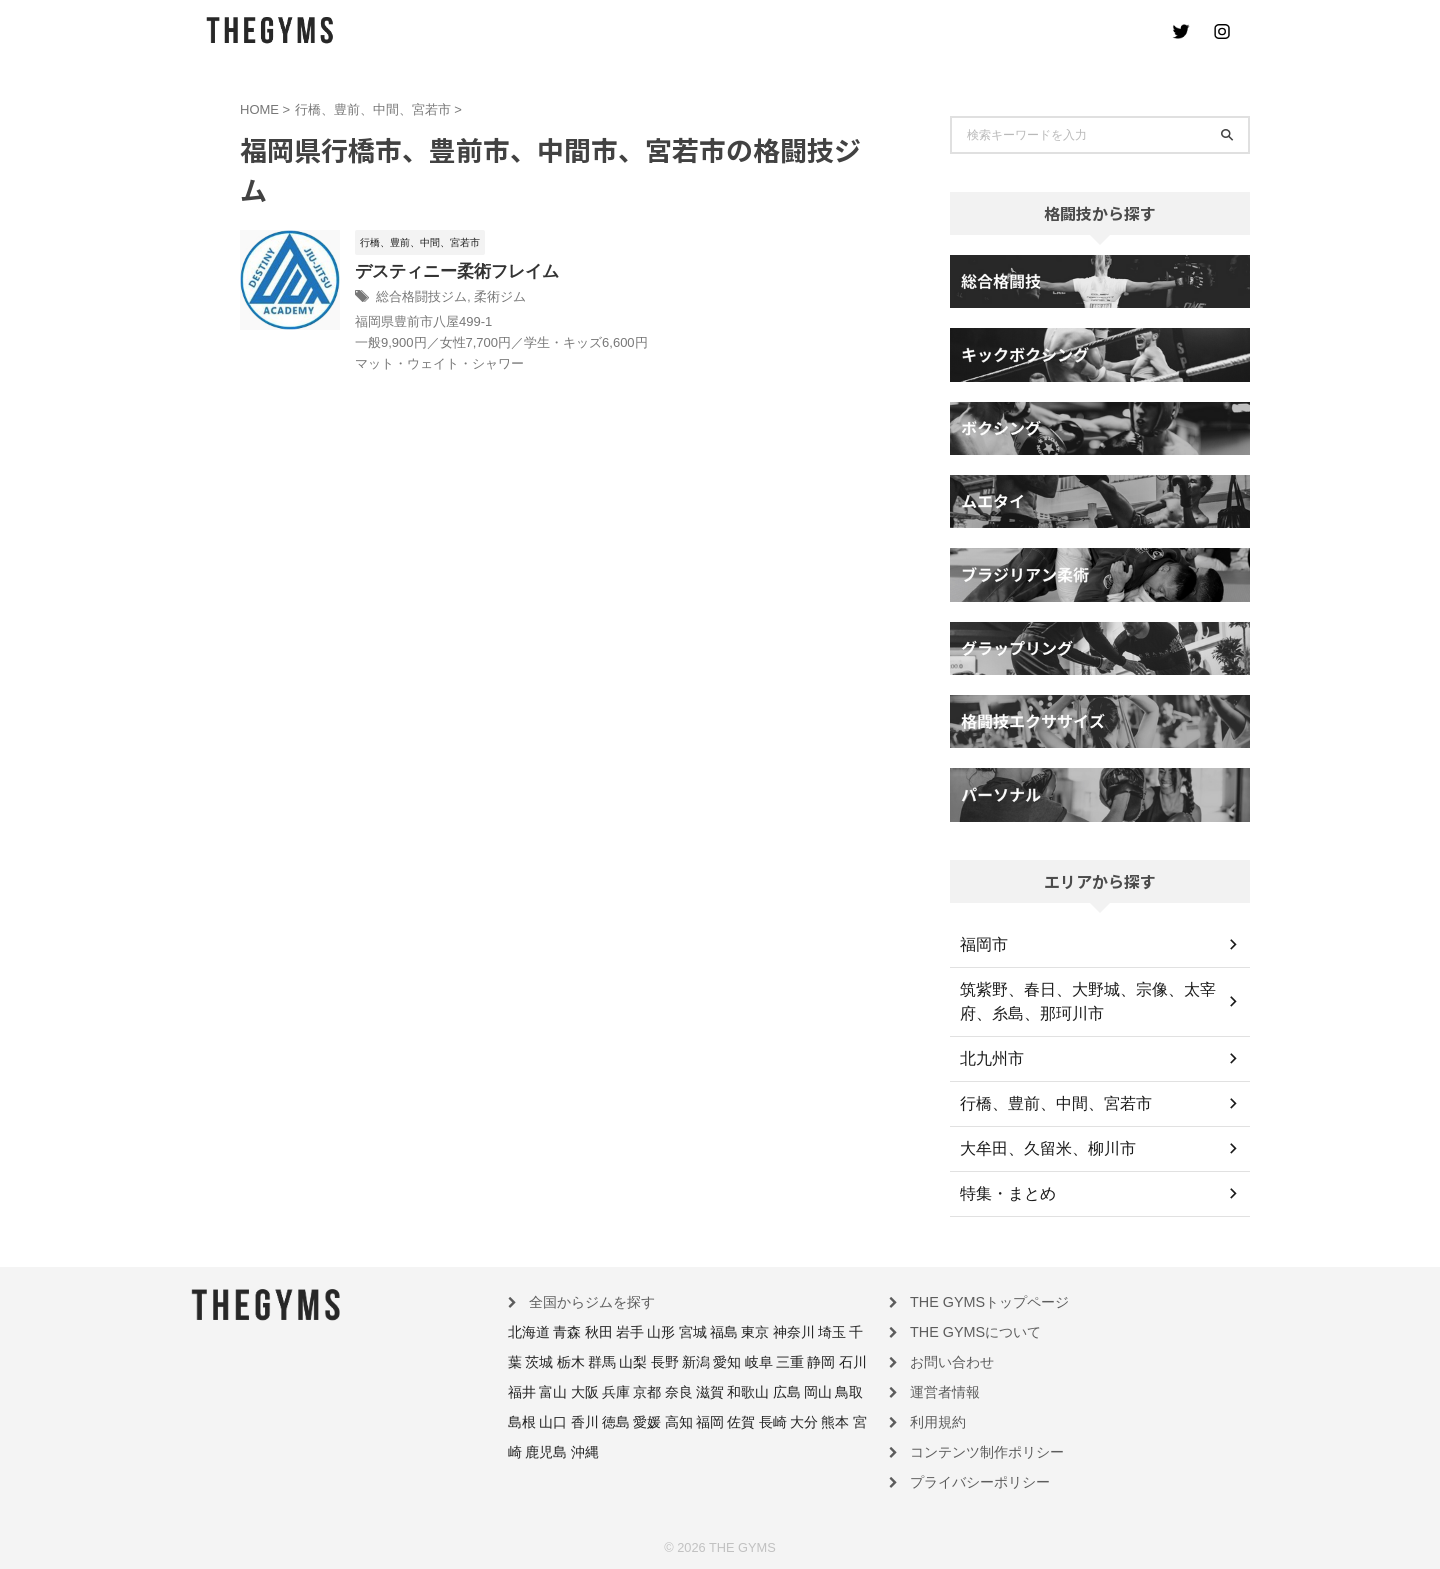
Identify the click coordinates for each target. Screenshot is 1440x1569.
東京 (723, 1331)
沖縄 (766, 1418)
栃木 (520, 1360)
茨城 (845, 1331)
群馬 (547, 1360)
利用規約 (934, 1418)
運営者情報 (940, 1389)
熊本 (672, 1418)
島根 (751, 1389)
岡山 (696, 1389)
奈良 (575, 1389)
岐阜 (684, 1360)
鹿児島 (733, 1418)
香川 (805, 1389)
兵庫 (520, 1389)
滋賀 (602, 1389)
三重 (711, 1360)
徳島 (833, 1389)
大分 (645, 1418)
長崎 (617, 1418)
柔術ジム (541, 299)
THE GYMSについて (965, 1331)
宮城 (669, 1331)
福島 (696, 1331)
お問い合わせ (946, 1360)
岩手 (614, 1331)
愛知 (657, 1360)
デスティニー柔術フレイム (501, 272)
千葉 (817, 1331)
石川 (766, 1360)
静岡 (739, 1360)
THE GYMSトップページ (977, 1302)
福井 (793, 1360)
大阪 (848, 1360)
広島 (669, 1389)
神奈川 (757, 1331)
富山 (821, 1360)
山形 (641, 1331)
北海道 (526, 1331)
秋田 (587, 1331)
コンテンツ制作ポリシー (976, 1447)
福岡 (563, 1418)
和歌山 (635, 1389)
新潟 (629, 1360)
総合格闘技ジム (468, 299)
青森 (559, 1331)
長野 (602, 1360)
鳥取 (723, 1389)
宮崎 (699, 1418)
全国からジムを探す (583, 1302)
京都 (547, 1389)
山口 (778, 1389)
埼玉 (790, 1331)
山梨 (575, 1360)
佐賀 (590, 1418)
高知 (535, 1418)
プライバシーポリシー (970, 1476)
